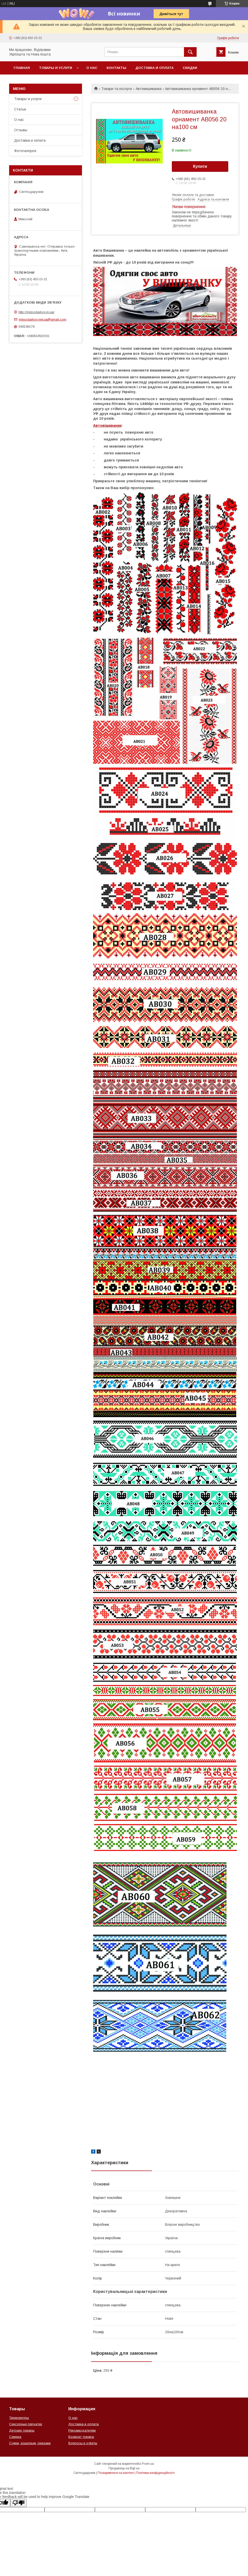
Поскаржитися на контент (116, 2473)
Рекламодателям (82, 2430)
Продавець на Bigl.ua (124, 2468)
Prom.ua (148, 2464)
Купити (200, 166)
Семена (15, 2437)
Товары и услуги (55, 68)
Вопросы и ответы (82, 2443)
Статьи (20, 109)
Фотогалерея (25, 151)
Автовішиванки (107, 425)
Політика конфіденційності (155, 2473)
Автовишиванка (148, 89)
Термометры (19, 2418)
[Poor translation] (18, 2503)
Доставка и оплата (154, 68)
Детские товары (21, 2430)
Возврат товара (81, 2437)
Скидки (190, 68)
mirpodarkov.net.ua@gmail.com (42, 319)
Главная (22, 68)
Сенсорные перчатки (25, 2424)
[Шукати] (190, 52)
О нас (91, 68)
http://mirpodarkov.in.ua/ (36, 312)
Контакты (116, 68)
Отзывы (20, 130)
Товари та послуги (116, 89)
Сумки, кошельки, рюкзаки (30, 2443)
